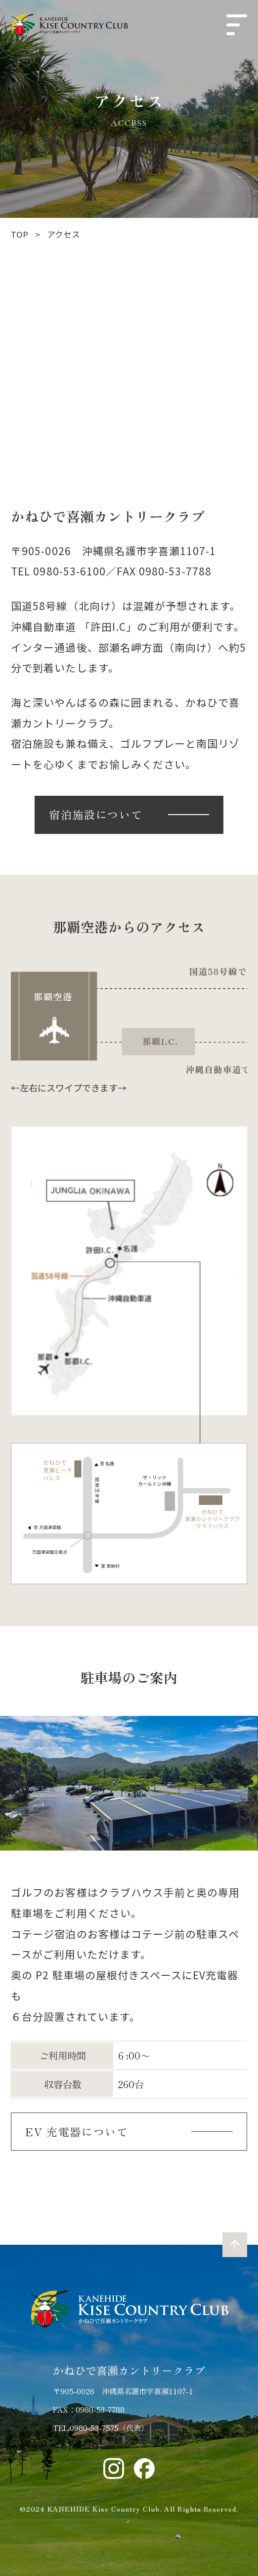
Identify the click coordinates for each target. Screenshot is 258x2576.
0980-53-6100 (69, 571)
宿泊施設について (95, 814)
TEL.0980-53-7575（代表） (100, 2427)
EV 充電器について (77, 2131)
